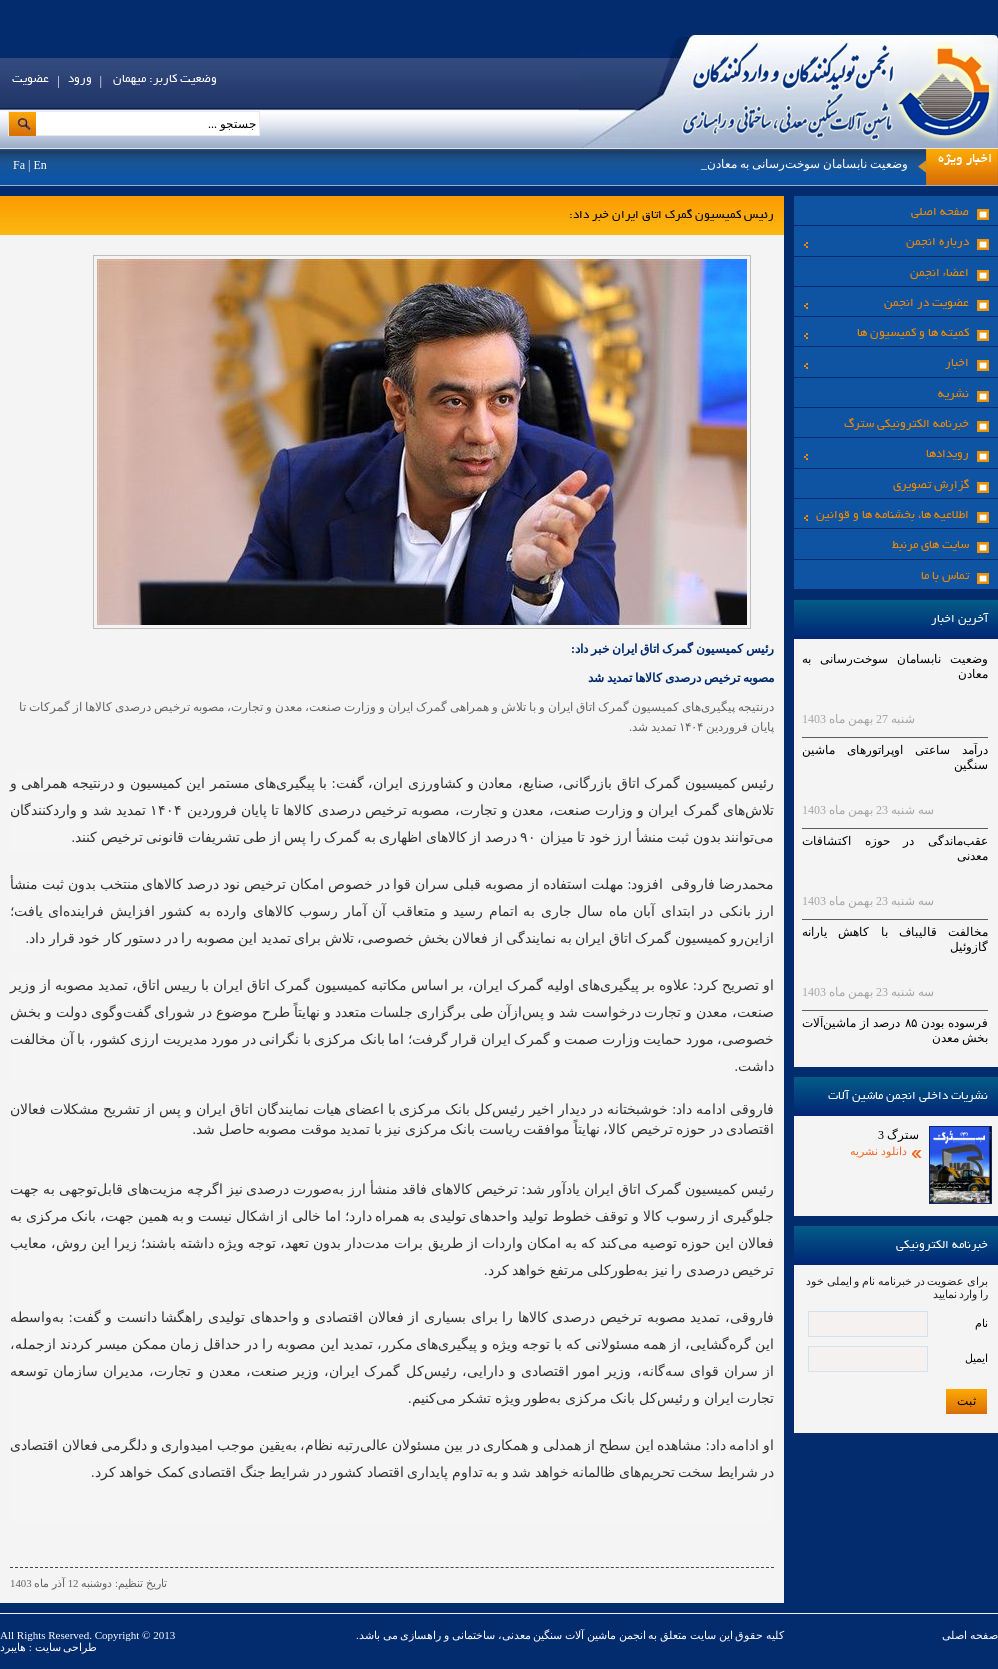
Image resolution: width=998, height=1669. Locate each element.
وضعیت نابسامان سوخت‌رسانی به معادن (807, 164)
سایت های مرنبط (930, 545)
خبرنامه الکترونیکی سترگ (906, 424)
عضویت (30, 79)
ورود (80, 79)
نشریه (953, 394)
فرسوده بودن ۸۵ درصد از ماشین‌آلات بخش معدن (895, 1030)
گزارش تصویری (931, 485)
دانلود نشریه (878, 1151)
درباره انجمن (886, 242)
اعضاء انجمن (939, 273)
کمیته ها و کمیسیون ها (886, 333)
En (39, 165)
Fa (19, 165)
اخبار (886, 363)
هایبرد (13, 1647)
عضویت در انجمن (886, 303)
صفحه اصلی (940, 212)
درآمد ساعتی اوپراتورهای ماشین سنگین (895, 757)
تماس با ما (945, 576)
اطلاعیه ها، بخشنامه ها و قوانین (886, 515)
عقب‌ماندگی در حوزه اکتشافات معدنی (895, 848)
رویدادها (886, 454)
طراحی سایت (65, 1647)
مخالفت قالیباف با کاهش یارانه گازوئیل (895, 939)
